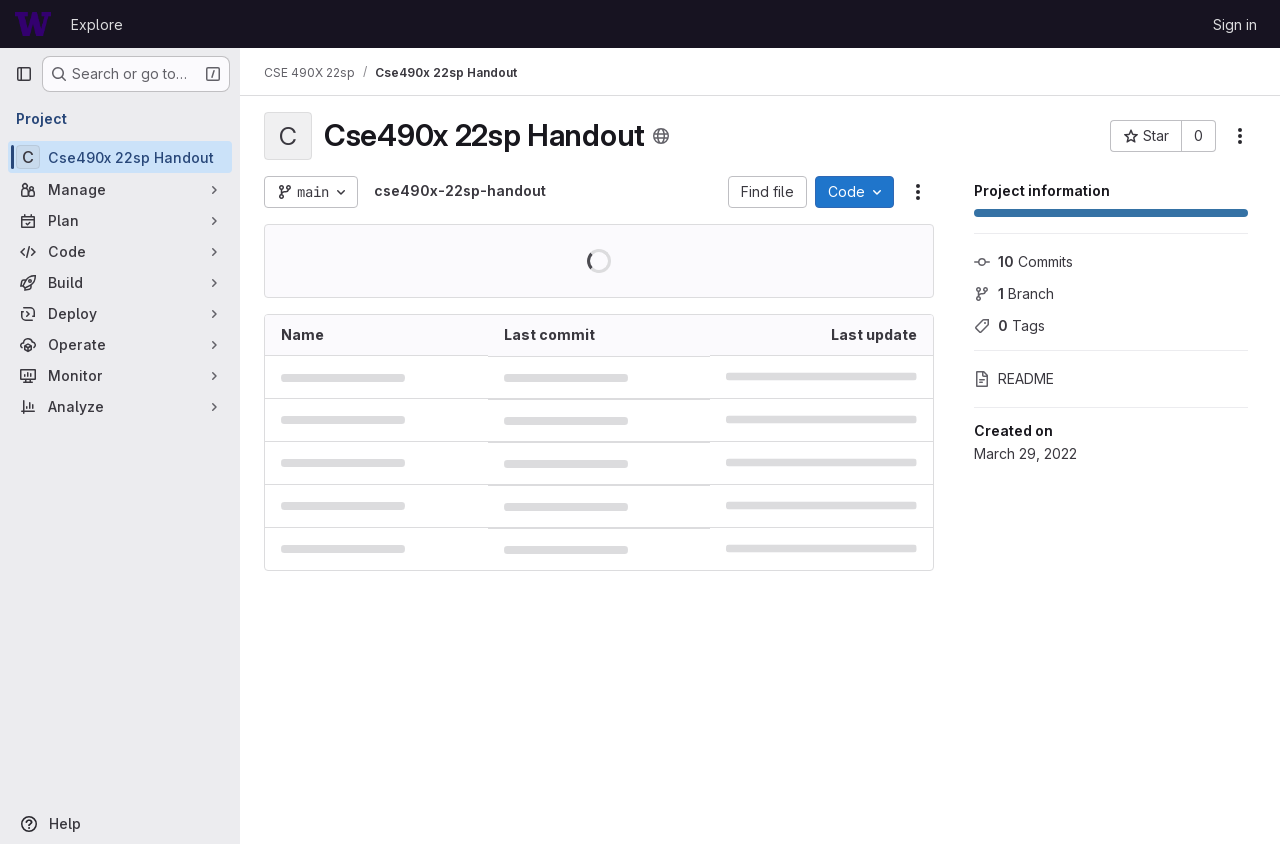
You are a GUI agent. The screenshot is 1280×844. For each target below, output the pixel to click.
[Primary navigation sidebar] (24, 74)
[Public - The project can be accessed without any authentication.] (661, 136)
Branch (1014, 293)
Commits (1023, 261)
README (1014, 378)
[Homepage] (33, 24)
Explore (97, 24)
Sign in (1235, 24)
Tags (1009, 325)
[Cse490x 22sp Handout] (120, 157)
